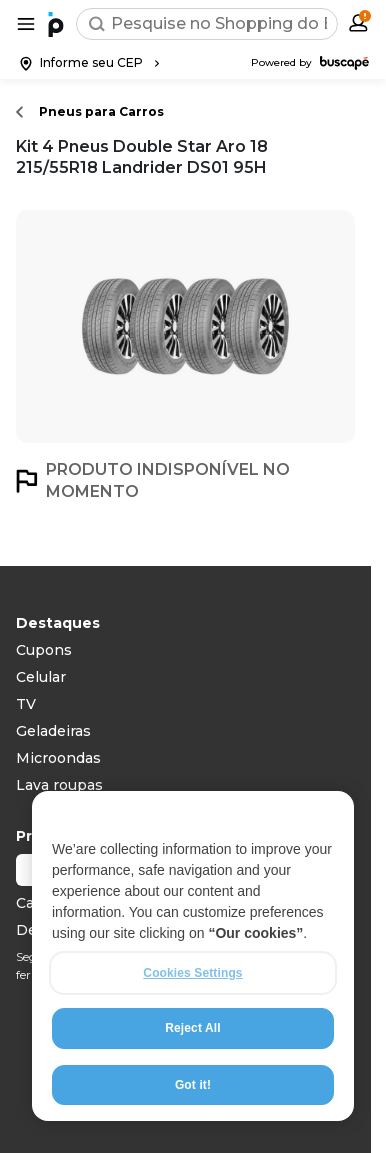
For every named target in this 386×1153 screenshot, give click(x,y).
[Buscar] (97, 24)
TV (26, 704)
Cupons (44, 650)
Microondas (58, 758)
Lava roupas (59, 785)
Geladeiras (53, 731)
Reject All (192, 1028)
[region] (193, 956)
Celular (41, 677)
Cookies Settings (192, 973)
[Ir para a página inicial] (56, 24)
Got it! (193, 1085)
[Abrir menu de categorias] (26, 24)
